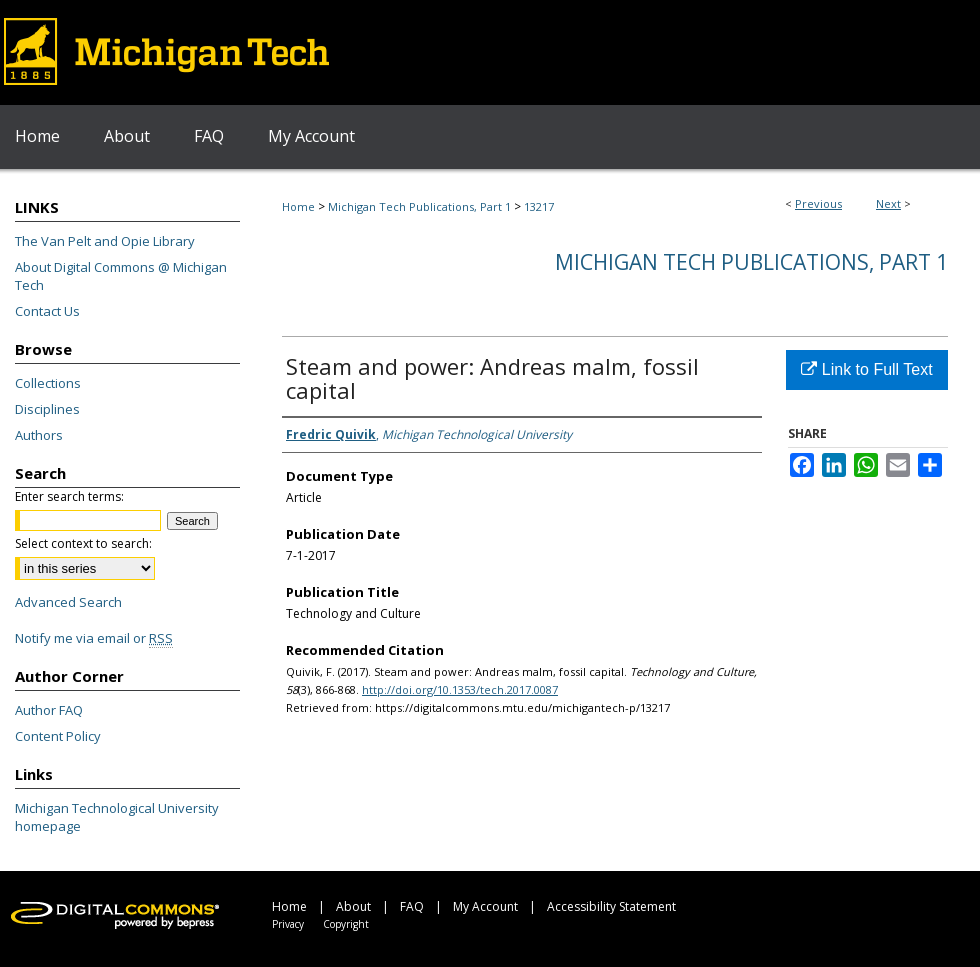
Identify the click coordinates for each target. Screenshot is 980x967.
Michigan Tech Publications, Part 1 (419, 206)
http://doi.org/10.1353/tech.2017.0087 (460, 689)
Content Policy (58, 736)
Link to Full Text (866, 369)
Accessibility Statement (611, 906)
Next (888, 203)
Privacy (288, 924)
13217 (539, 206)
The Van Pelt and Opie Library (105, 241)
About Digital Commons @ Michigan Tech (121, 276)
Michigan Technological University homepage (117, 817)
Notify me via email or (94, 638)
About (353, 906)
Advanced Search (68, 602)
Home (298, 206)
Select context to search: (83, 543)
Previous (818, 203)
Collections (48, 383)
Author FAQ (49, 710)
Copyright (346, 924)
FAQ (412, 906)
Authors (39, 435)
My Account (485, 906)
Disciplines (47, 409)
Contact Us (47, 311)
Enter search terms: (69, 496)
